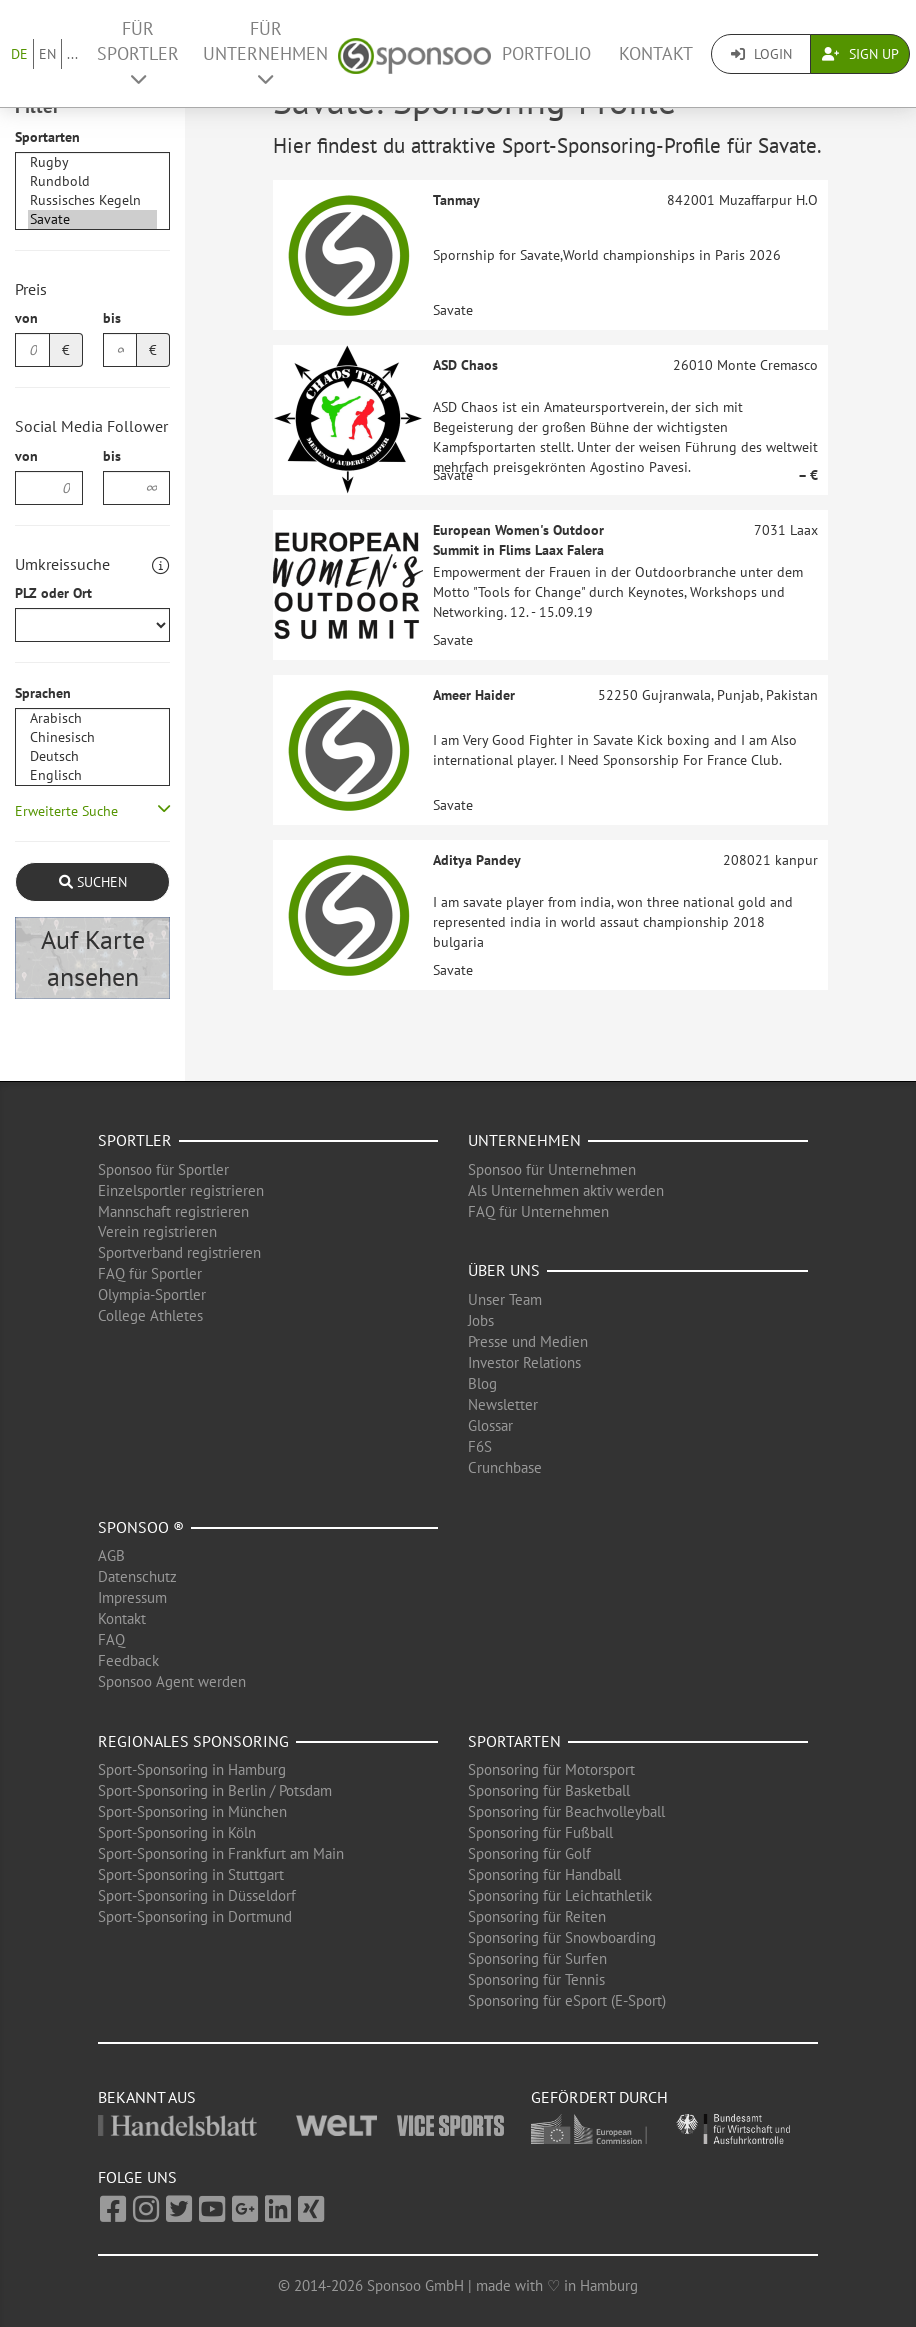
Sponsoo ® (141, 1527)
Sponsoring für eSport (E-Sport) (567, 2000)
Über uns (504, 1270)
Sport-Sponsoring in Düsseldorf (197, 1895)
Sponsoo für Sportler (163, 1169)
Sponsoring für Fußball (540, 1832)
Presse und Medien (528, 1341)
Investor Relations (524, 1362)
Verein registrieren (157, 1231)
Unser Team (505, 1299)
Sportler (135, 1140)
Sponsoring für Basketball (549, 1790)
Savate (92, 219)
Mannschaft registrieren (173, 1211)
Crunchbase (505, 1467)
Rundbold (92, 181)
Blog (482, 1383)
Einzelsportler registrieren (181, 1190)
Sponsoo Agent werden (172, 1681)
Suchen (93, 882)
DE (19, 54)
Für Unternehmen (265, 52)
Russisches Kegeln (92, 200)
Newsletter (503, 1404)
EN (47, 54)
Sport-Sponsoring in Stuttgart (191, 1874)
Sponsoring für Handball (544, 1874)
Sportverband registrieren (179, 1252)
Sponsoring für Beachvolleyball (566, 1811)
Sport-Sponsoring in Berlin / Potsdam (215, 1790)
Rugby (92, 162)
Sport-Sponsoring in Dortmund (195, 1916)
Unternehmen (524, 1140)
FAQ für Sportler (150, 1273)
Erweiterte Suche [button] (66, 811)
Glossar (490, 1425)
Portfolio (546, 53)
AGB (111, 1555)
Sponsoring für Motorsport (551, 1769)
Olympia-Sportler (152, 1294)
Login (761, 54)
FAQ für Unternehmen (538, 1211)
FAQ (111, 1639)
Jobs (481, 1320)
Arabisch (92, 718)
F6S (480, 1446)
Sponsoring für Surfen (537, 1958)
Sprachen (43, 693)
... (72, 54)
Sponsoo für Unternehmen (552, 1169)
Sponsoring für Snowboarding (562, 1937)
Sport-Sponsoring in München (192, 1811)
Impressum (132, 1597)
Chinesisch (92, 737)
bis (112, 318)
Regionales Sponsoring (193, 1741)
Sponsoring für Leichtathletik (560, 1895)
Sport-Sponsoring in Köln (177, 1832)
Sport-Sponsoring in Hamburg (192, 1769)
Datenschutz (137, 1576)
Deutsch (92, 756)
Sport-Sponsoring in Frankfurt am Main (221, 1853)
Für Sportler (138, 52)
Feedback (128, 1660)
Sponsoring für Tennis (536, 1979)
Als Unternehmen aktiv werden (566, 1190)
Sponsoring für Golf (529, 1853)
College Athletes (150, 1315)
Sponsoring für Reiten (537, 1916)
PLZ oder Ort (53, 593)
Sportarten (47, 137)
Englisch (92, 775)
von (26, 318)
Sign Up (860, 54)
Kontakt (656, 53)
